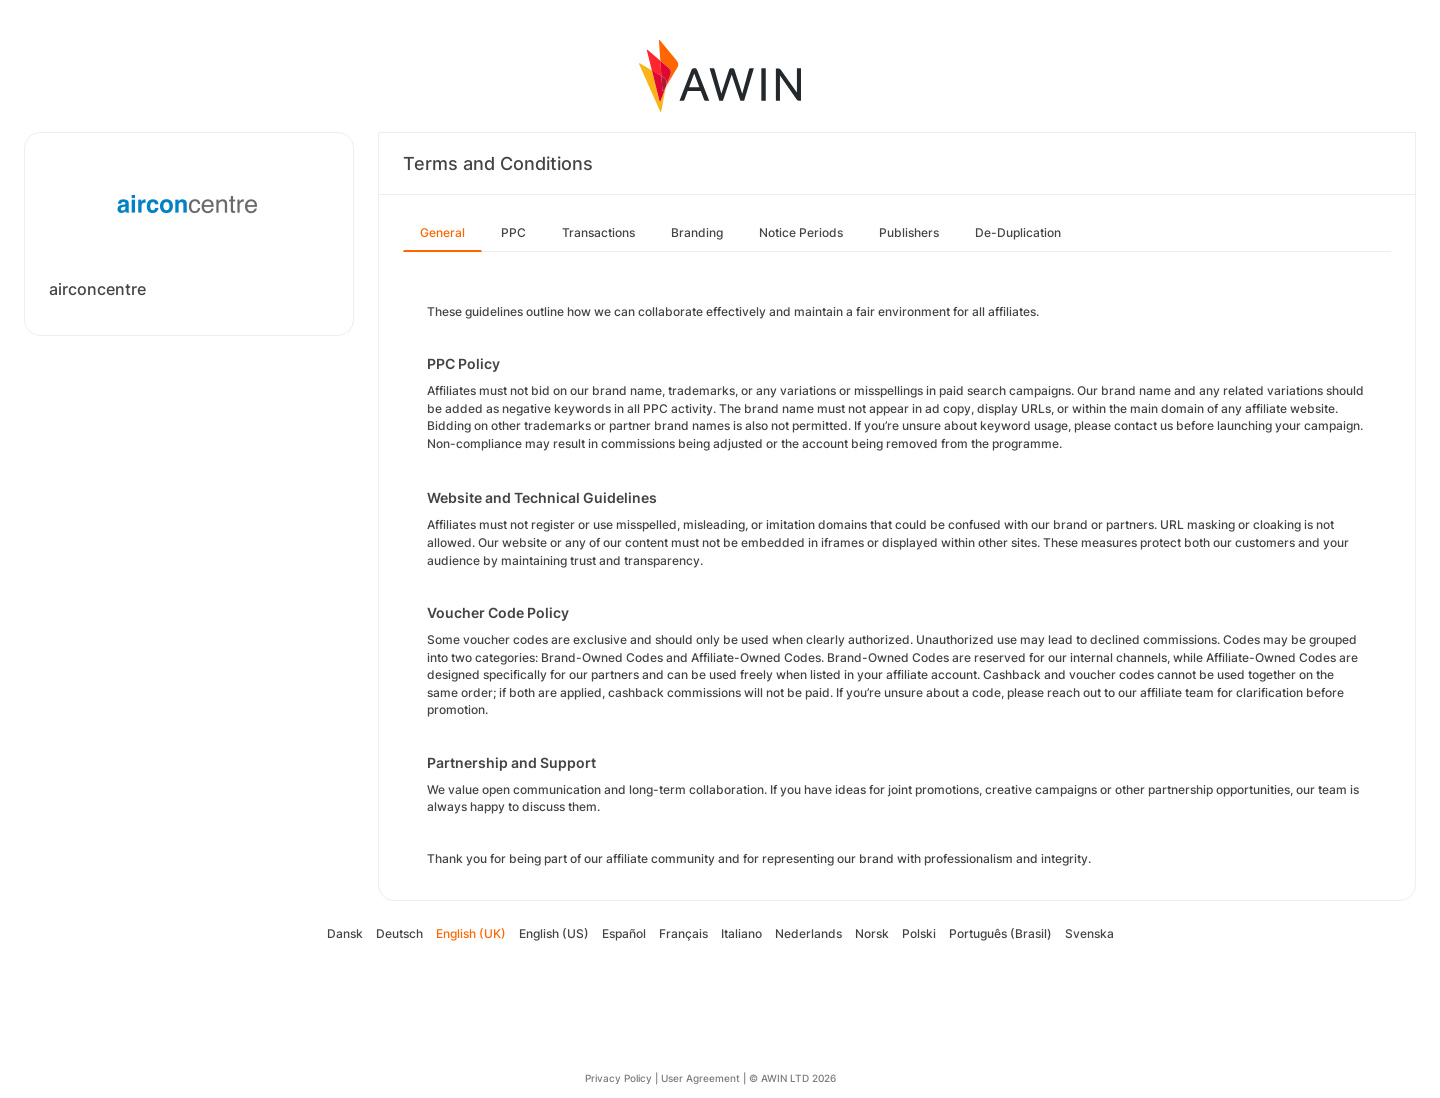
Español (624, 933)
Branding (697, 232)
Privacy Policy (618, 1078)
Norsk (872, 933)
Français (683, 933)
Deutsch (399, 933)
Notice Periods (801, 232)
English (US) (554, 933)
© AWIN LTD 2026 (792, 1078)
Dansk (345, 933)
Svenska (1089, 933)
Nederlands (808, 933)
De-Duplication (1018, 232)
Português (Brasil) (1000, 933)
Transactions (598, 232)
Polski (919, 933)
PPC (513, 232)
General (442, 232)
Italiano (741, 933)
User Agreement (700, 1078)
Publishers (909, 232)
